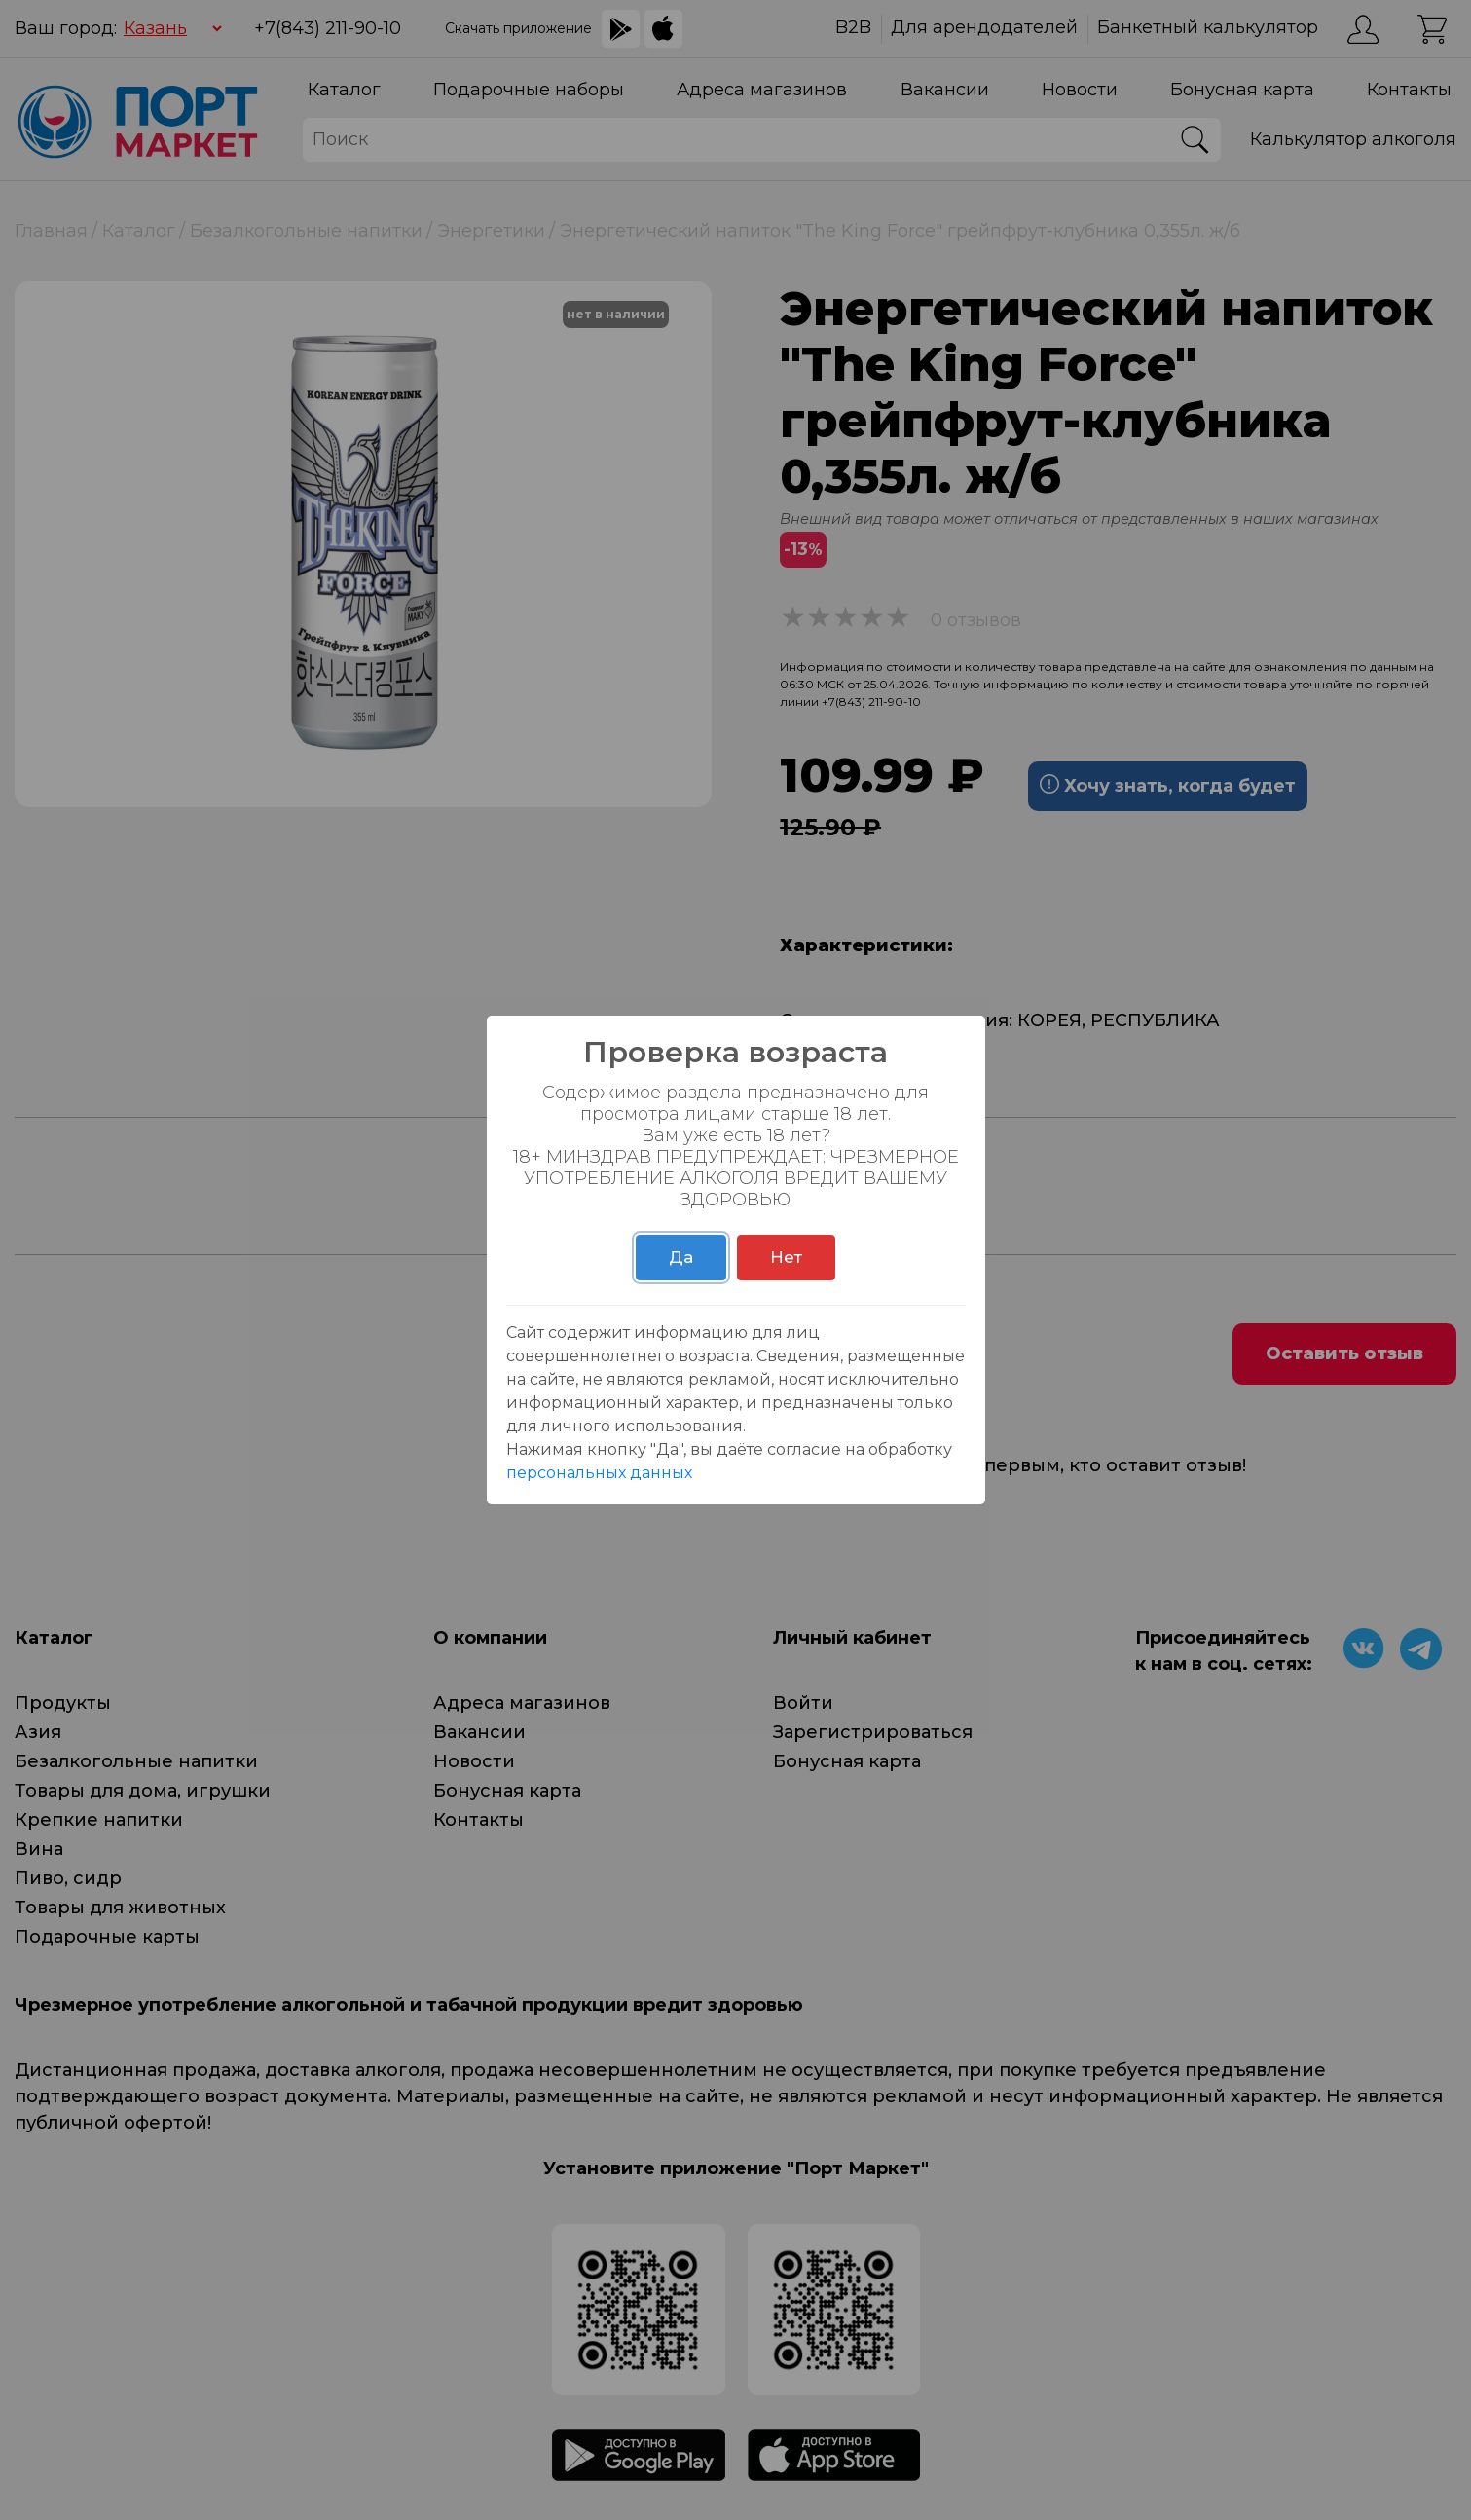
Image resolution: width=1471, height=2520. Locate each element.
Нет (786, 1257)
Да (681, 1257)
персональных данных (599, 1473)
